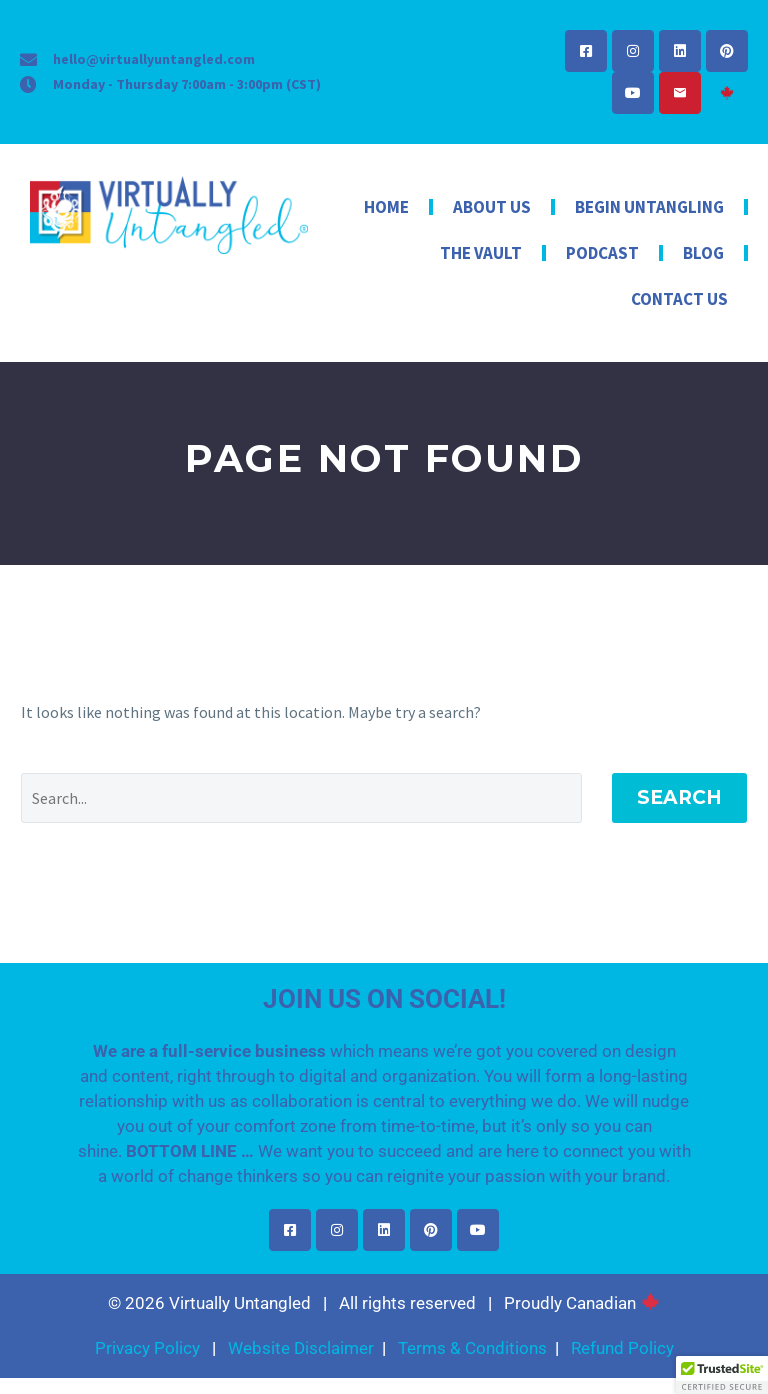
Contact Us (679, 299)
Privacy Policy (147, 1348)
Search (679, 797)
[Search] (301, 798)
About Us (492, 207)
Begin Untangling (649, 207)
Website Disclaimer (301, 1348)
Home (386, 207)
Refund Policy (622, 1348)
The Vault (481, 253)
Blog (703, 253)
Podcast (602, 253)
